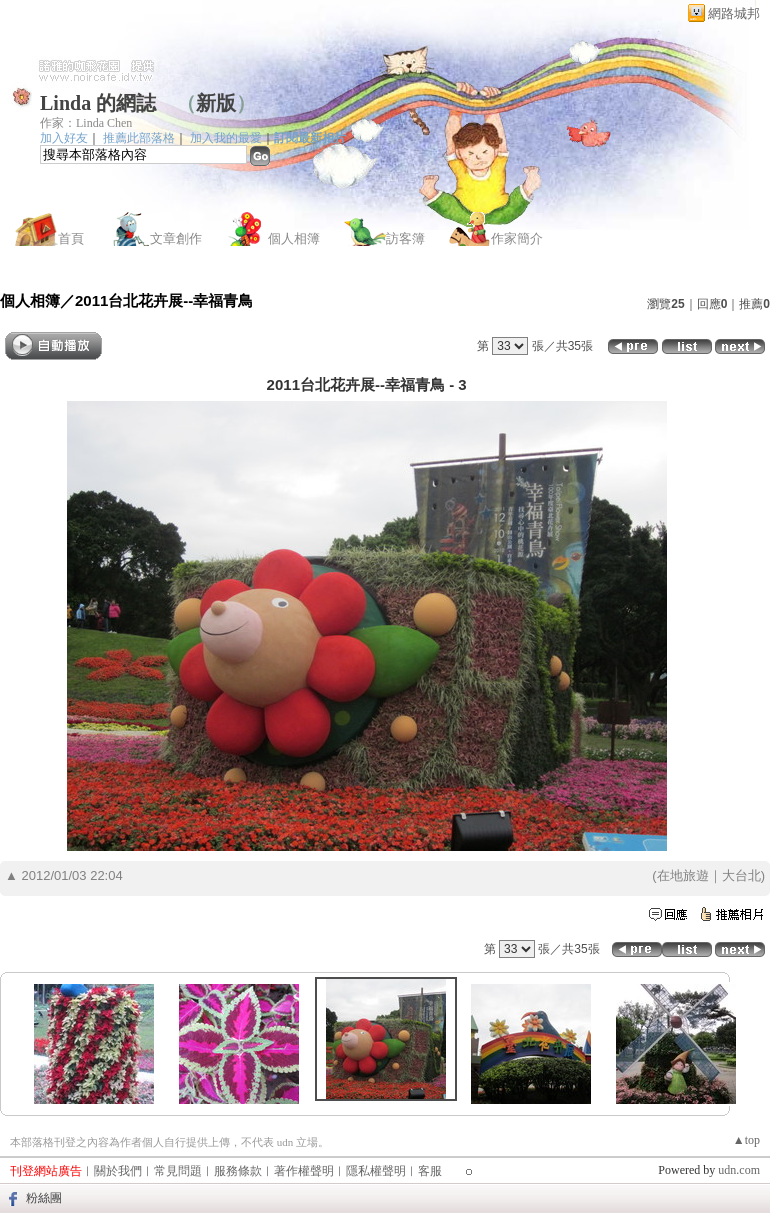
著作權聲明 (304, 1171)
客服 (430, 1171)
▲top (746, 1140)
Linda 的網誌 (98, 103)
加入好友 (64, 138)
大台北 (741, 875)
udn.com (739, 1170)
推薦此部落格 (139, 138)
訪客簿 (405, 238)
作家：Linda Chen (86, 123)
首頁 (71, 238)
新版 (216, 103)
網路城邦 (734, 13)
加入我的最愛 (226, 138)
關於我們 (118, 1171)
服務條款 (238, 1171)
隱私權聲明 (376, 1171)
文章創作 (176, 238)
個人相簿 (294, 238)
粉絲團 (44, 1198)
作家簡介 (517, 238)
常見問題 (178, 1171)
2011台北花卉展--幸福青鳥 (164, 300)
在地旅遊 (683, 875)
